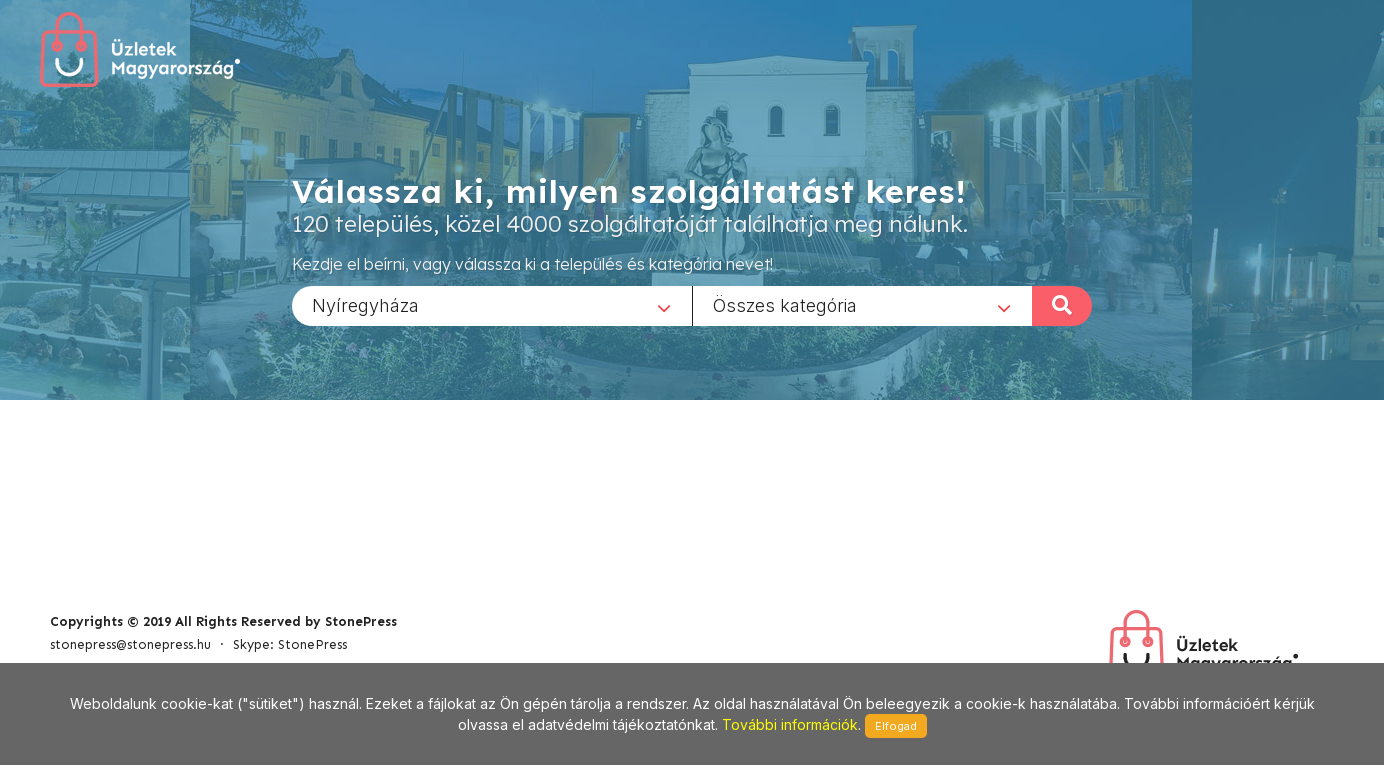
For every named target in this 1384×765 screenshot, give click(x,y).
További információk (790, 724)
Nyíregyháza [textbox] (365, 304)
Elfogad (896, 726)
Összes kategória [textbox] (785, 304)
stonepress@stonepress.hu (130, 644)
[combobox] (492, 305)
